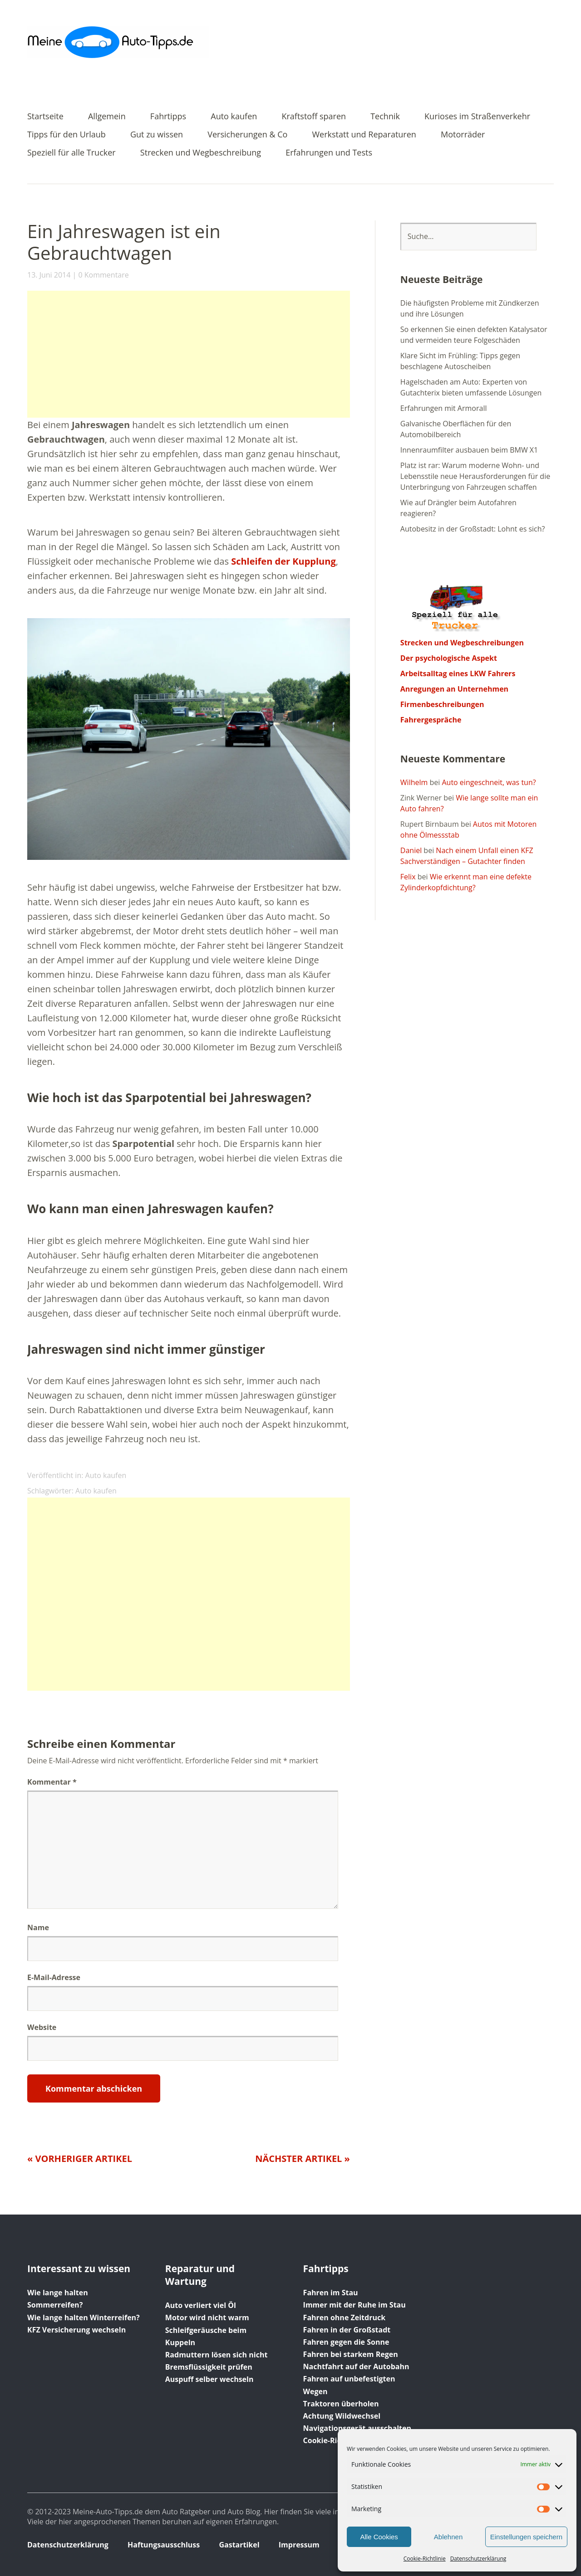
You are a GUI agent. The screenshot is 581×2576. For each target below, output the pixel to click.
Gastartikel (239, 2545)
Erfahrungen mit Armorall (443, 408)
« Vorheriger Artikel (79, 2158)
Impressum (299, 2545)
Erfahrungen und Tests (329, 153)
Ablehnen (448, 2537)
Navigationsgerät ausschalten (357, 2428)
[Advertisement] (188, 354)
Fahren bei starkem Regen (350, 2354)
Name (38, 1927)
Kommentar (52, 1782)
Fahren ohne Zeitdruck (344, 2317)
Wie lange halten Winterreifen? (83, 2317)
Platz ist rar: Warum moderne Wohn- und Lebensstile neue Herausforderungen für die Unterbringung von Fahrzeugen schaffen (475, 476)
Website (41, 2027)
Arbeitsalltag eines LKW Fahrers (458, 673)
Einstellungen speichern (526, 2537)
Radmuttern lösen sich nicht (216, 2355)
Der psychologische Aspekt (448, 658)
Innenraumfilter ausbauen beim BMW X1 (469, 450)
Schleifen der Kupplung (283, 561)
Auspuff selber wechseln (209, 2379)
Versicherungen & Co (247, 135)
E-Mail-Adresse (53, 1977)
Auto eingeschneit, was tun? (489, 782)
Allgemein (107, 117)
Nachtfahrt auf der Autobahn (356, 2366)
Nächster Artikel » (302, 2158)
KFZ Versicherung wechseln (76, 2330)
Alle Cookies (379, 2537)
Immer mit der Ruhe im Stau (354, 2305)
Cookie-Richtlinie (425, 2558)
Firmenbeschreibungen (442, 704)
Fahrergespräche (431, 720)
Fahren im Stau (330, 2293)
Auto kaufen (234, 117)
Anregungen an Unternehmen (454, 689)
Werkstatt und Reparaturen (364, 135)
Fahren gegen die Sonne (346, 2342)
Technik (385, 117)
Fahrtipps (168, 117)
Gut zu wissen (156, 135)
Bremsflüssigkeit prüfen (208, 2367)
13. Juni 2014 (48, 275)
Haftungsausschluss (164, 2545)
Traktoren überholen (341, 2404)
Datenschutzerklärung (478, 2558)
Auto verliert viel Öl (200, 2305)
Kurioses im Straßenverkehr (477, 117)
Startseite (45, 117)
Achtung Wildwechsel (342, 2416)
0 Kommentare (103, 275)
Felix (408, 877)
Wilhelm (414, 782)
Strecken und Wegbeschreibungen (462, 643)
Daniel (411, 850)
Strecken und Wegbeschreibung (200, 153)
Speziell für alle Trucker (71, 153)
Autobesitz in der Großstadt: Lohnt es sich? (472, 529)
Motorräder (463, 135)
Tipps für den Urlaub (66, 135)
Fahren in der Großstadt (347, 2330)
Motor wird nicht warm (207, 2317)
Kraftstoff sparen (313, 117)
